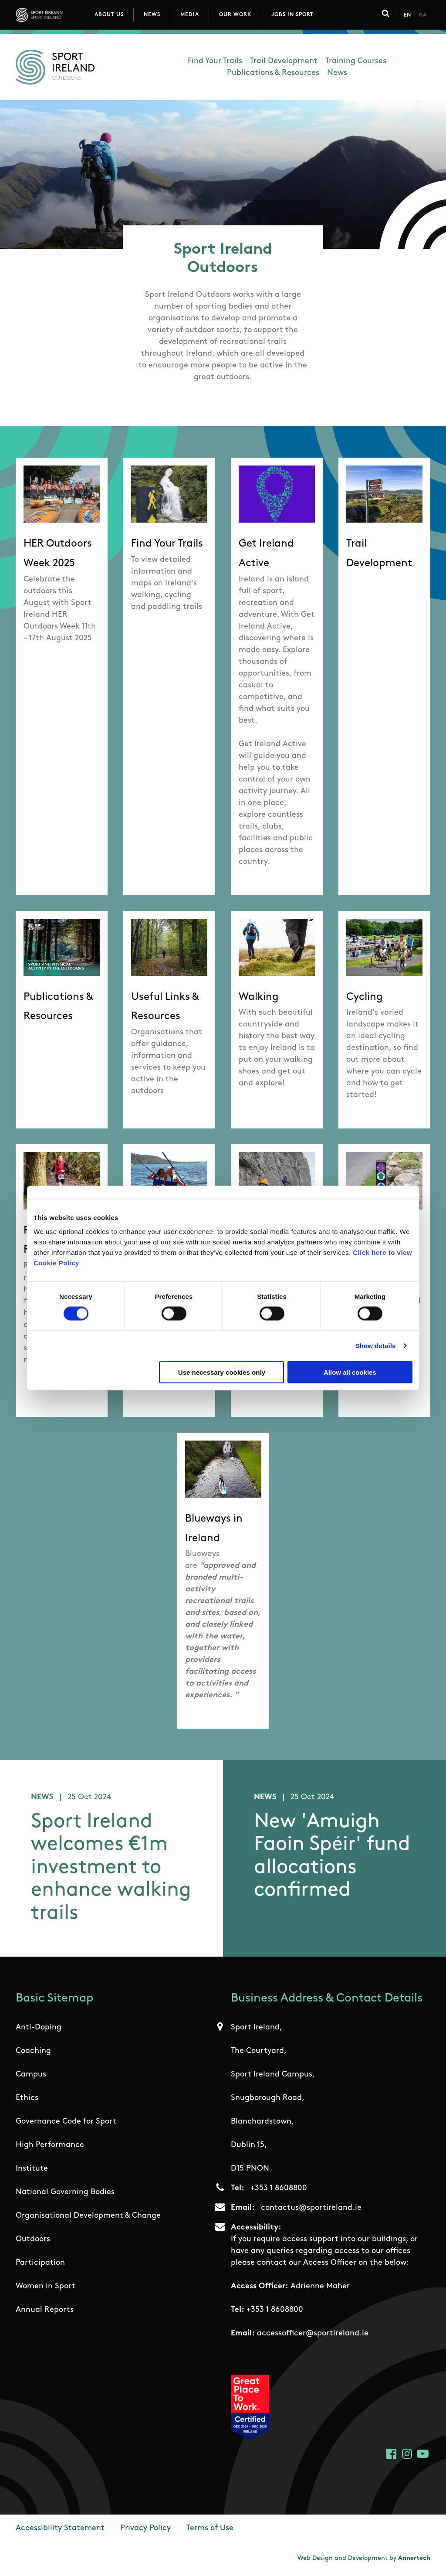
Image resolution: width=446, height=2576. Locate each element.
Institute (32, 2169)
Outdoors (33, 2240)
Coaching (33, 2052)
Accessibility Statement (60, 2529)
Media (189, 14)
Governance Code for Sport (66, 2122)
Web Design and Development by (363, 2559)
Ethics (27, 2099)
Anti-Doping (38, 2028)
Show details (375, 1345)
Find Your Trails (215, 61)
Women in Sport (45, 2287)
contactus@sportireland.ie (311, 2209)
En (407, 15)
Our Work (235, 14)
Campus (31, 2075)
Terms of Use (209, 2529)
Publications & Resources (273, 73)
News (152, 14)
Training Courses (355, 61)
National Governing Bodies (65, 2193)
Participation (40, 2264)
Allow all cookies (350, 1372)
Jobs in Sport (292, 14)
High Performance (50, 2146)
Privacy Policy (145, 2529)
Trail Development (284, 61)
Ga (422, 15)
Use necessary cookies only (221, 1372)
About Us (109, 14)
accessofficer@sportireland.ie (312, 2334)
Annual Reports (45, 2311)
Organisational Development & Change (88, 2216)
